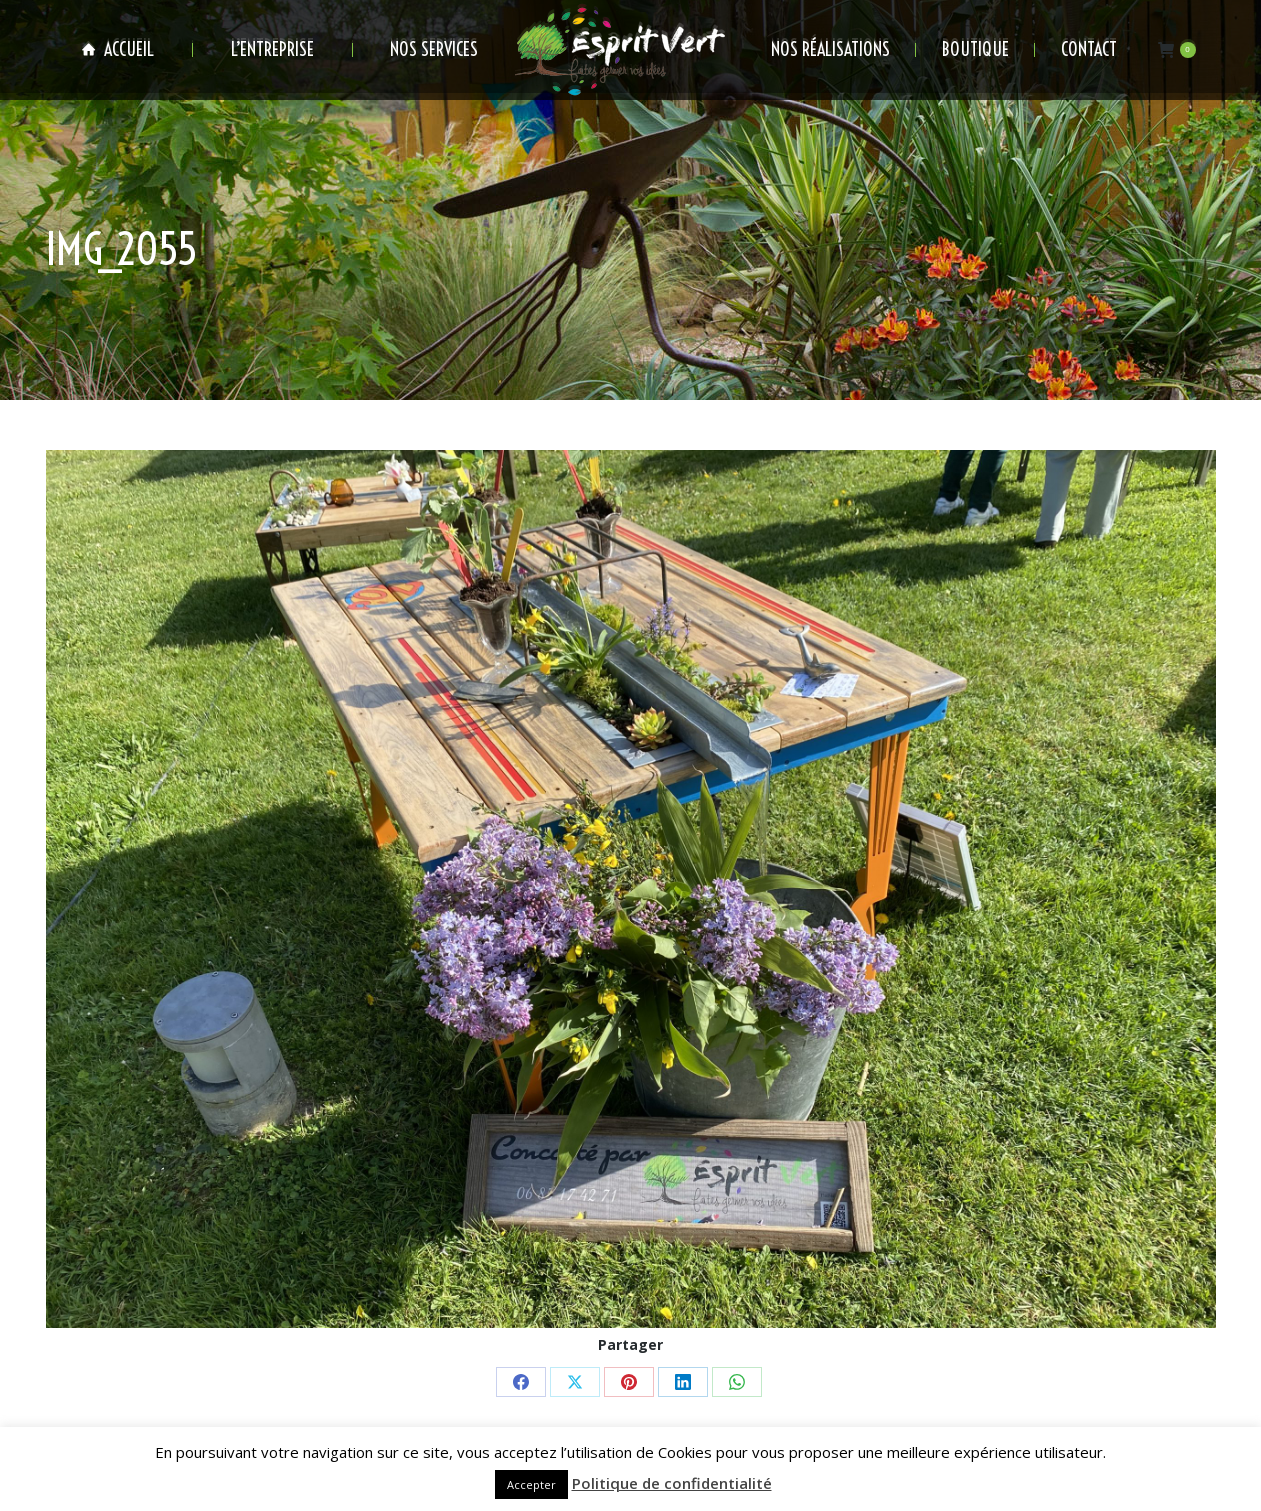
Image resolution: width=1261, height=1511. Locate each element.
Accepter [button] (531, 1484)
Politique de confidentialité (672, 1483)
